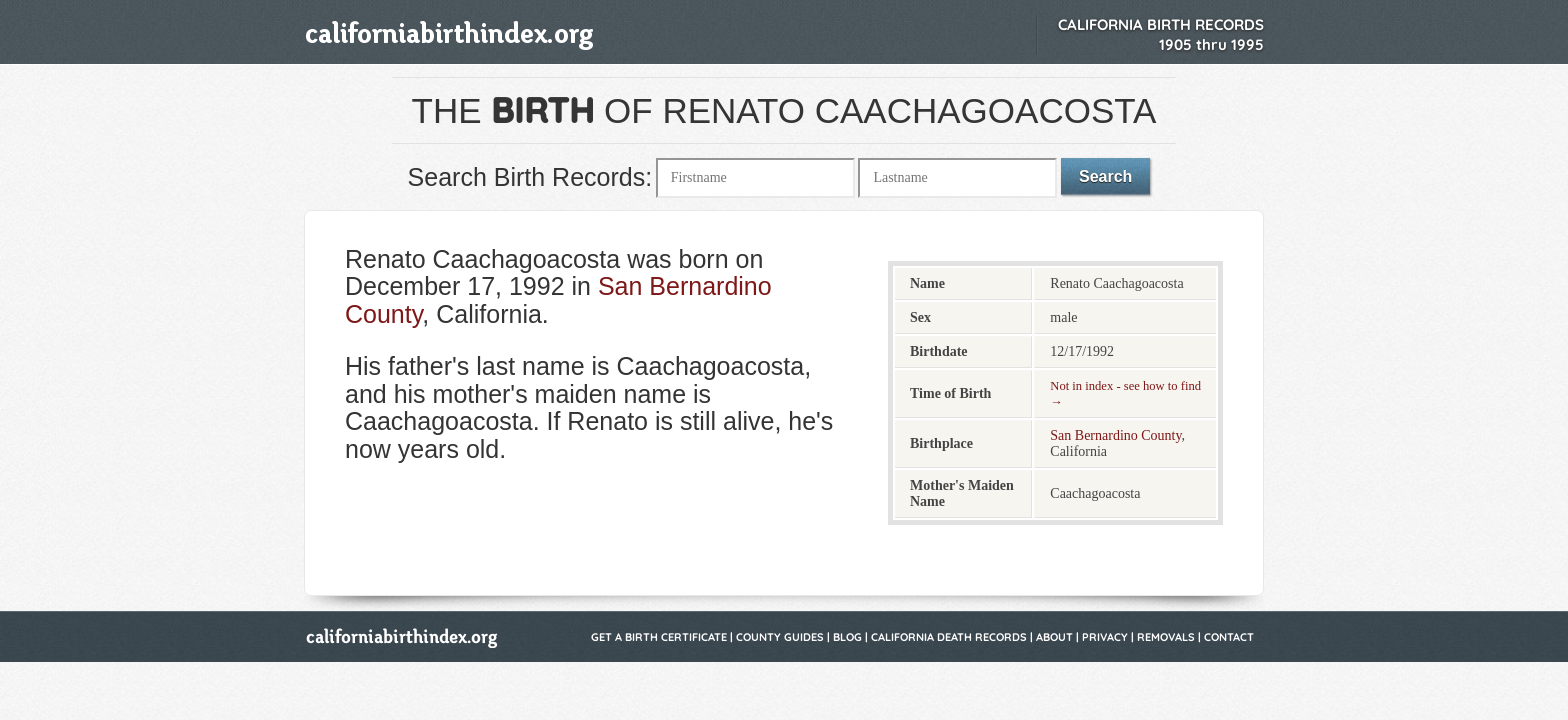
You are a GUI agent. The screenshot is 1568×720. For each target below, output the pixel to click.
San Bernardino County (1115, 435)
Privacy (1105, 637)
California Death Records (949, 637)
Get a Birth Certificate (659, 637)
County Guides (780, 637)
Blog (847, 637)
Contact (1229, 637)
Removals (1166, 637)
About (1054, 637)
